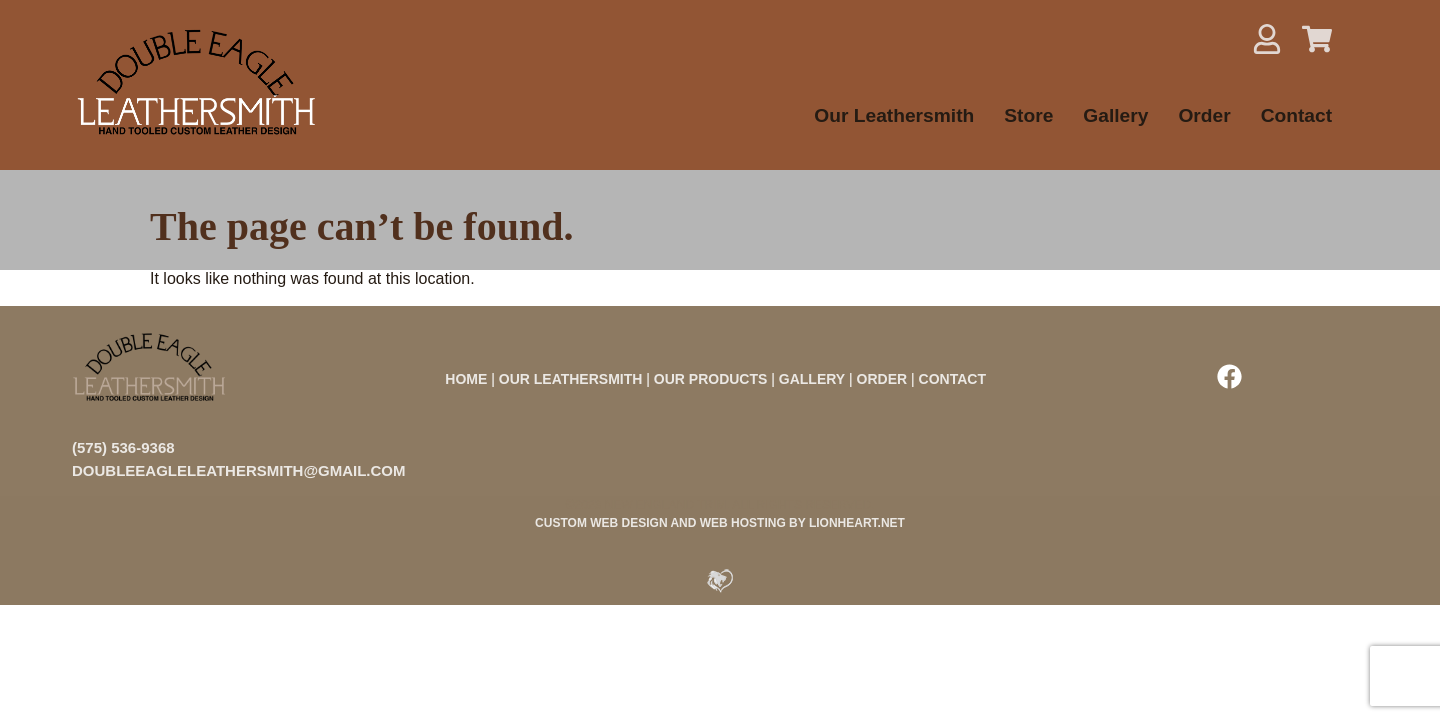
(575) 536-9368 (123, 447)
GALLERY (812, 379)
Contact (1296, 115)
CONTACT (952, 379)
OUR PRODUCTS (711, 379)
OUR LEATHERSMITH (571, 379)
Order (1204, 115)
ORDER (882, 379)
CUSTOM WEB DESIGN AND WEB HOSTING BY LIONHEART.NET (720, 523)
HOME (466, 379)
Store (1028, 115)
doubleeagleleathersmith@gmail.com (239, 470)
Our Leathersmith (894, 115)
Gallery (1115, 115)
